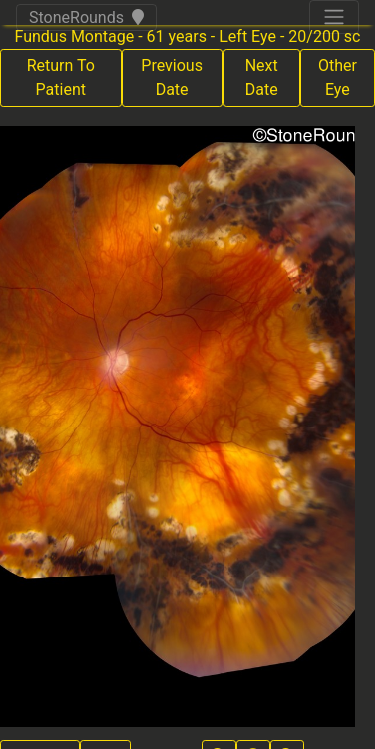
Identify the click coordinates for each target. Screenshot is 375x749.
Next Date (261, 77)
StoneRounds (86, 17)
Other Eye (337, 77)
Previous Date (172, 77)
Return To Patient (61, 77)
